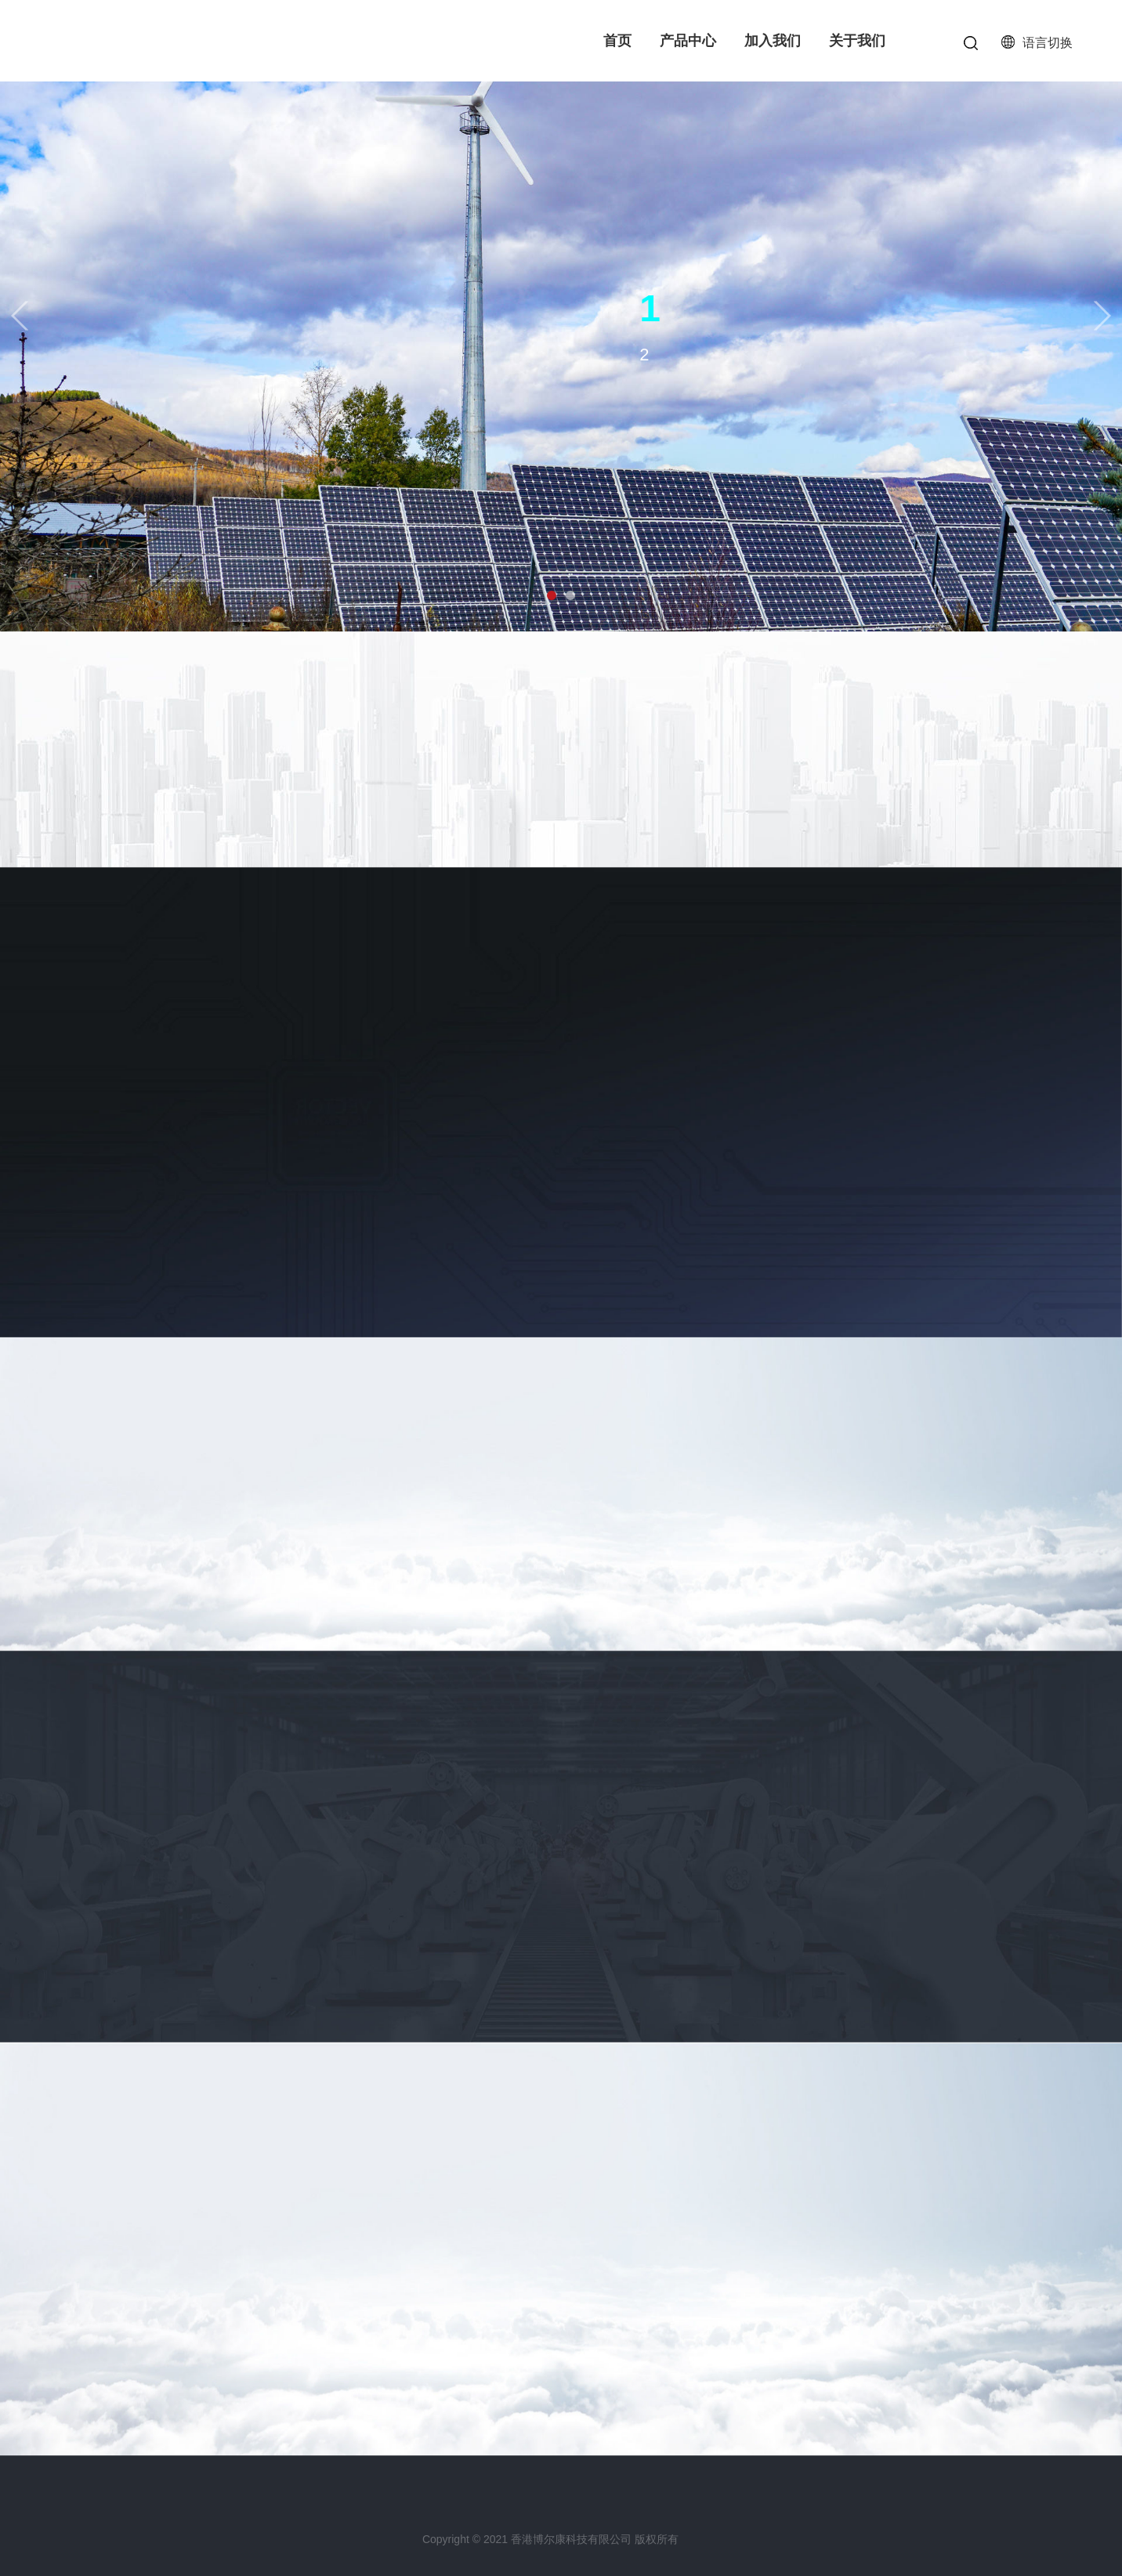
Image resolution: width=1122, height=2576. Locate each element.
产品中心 (688, 41)
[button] (19, 315)
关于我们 (857, 41)
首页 (617, 41)
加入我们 (772, 41)
